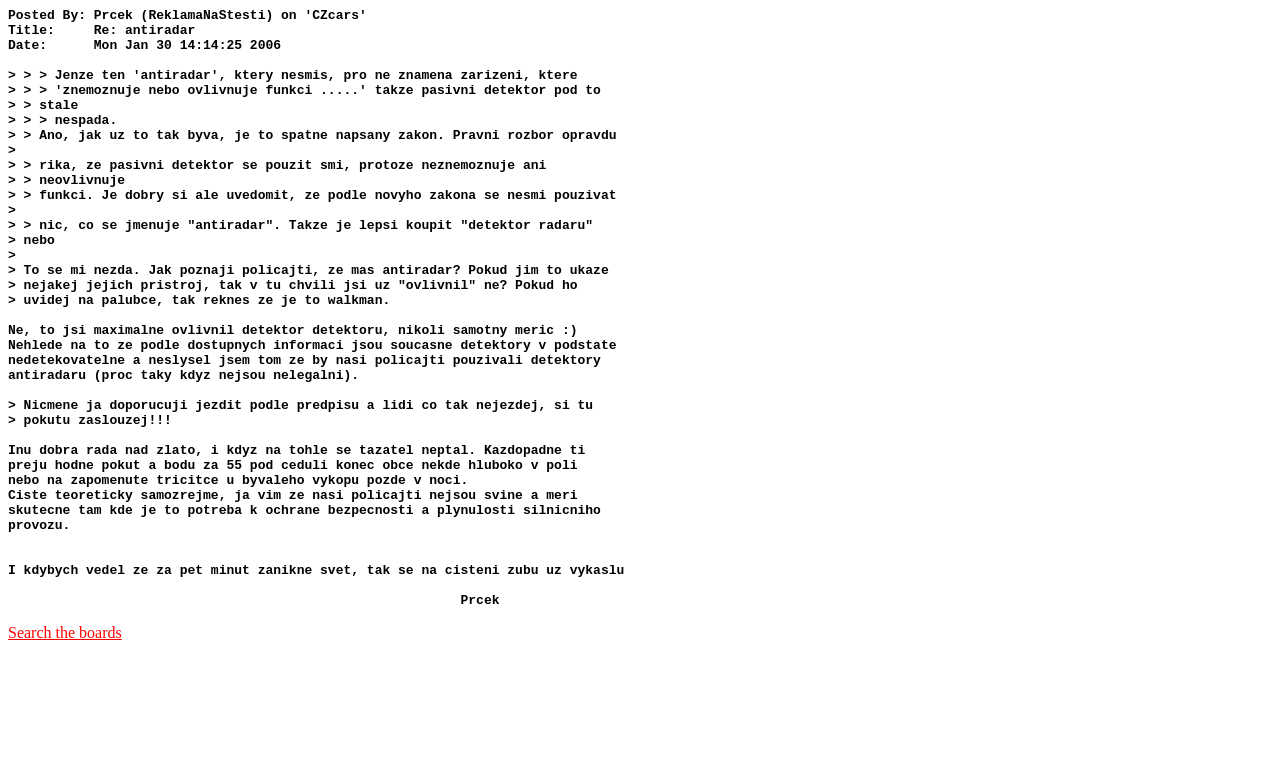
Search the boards (65, 752)
